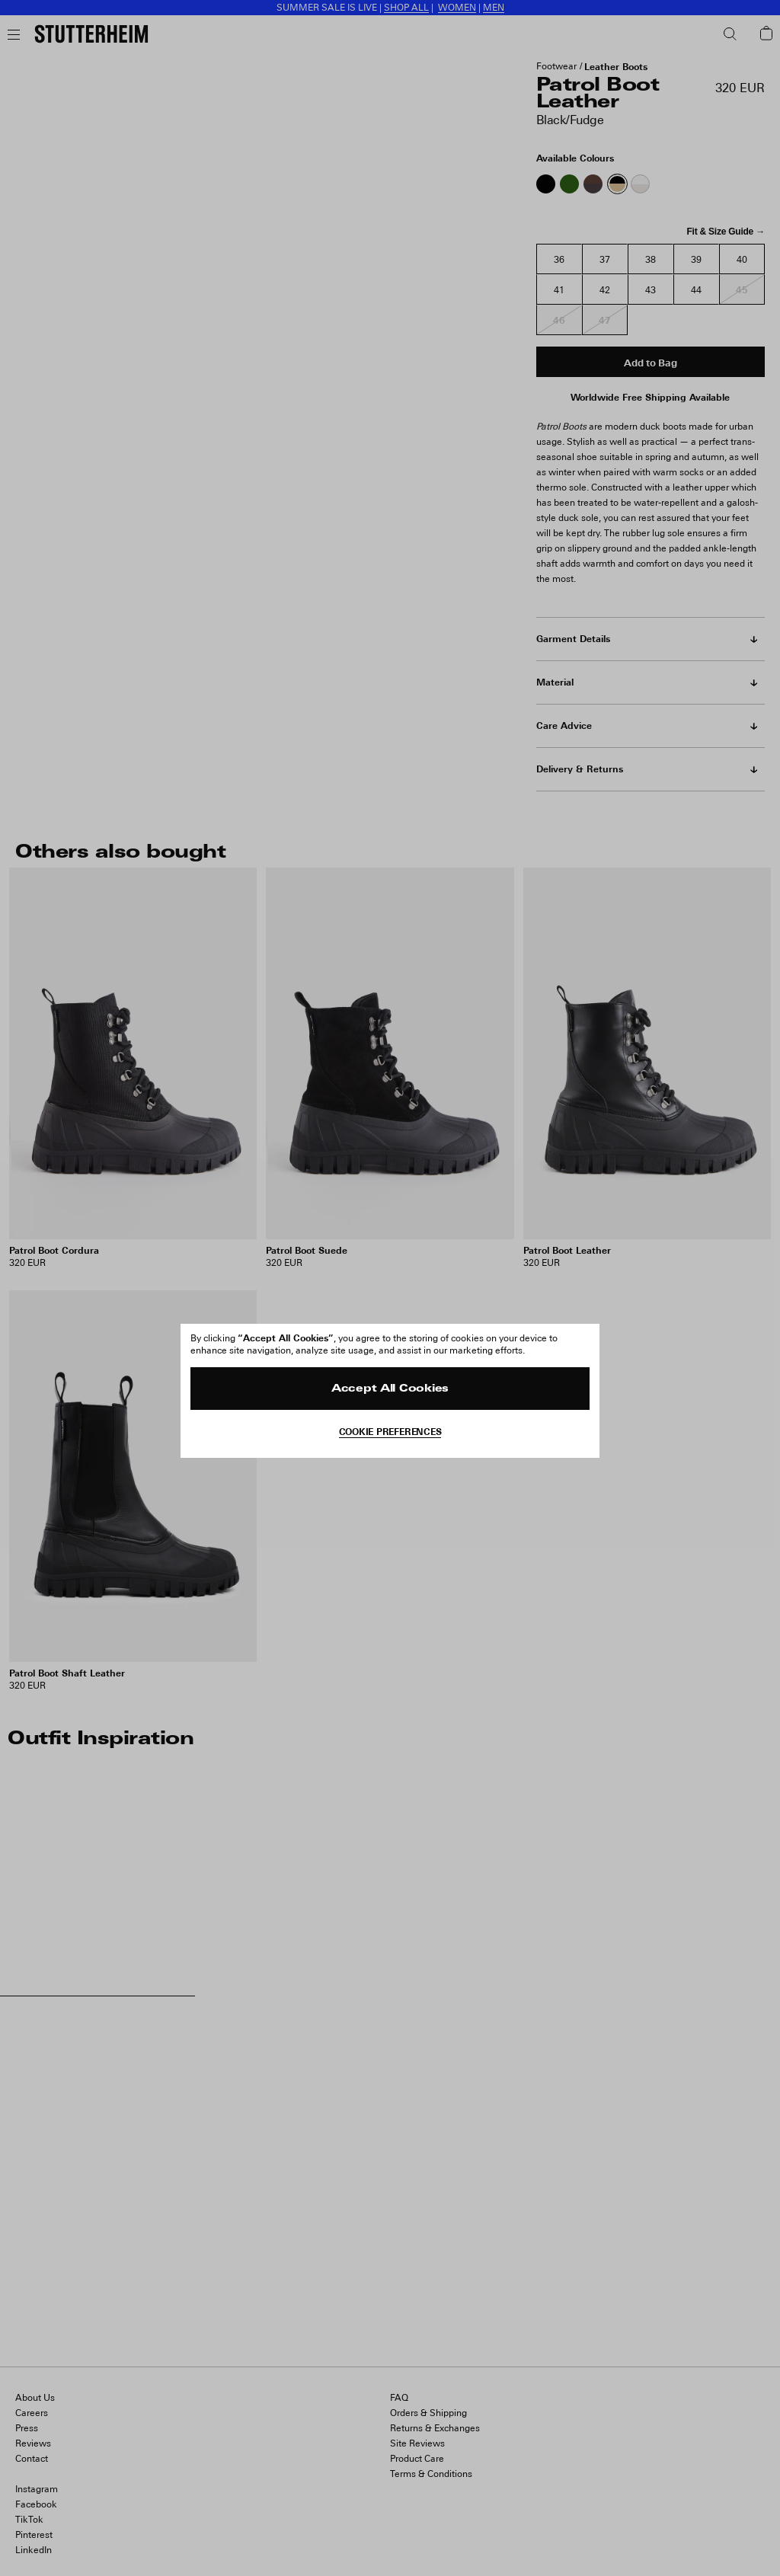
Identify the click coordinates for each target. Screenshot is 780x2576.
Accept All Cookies (390, 1389)
